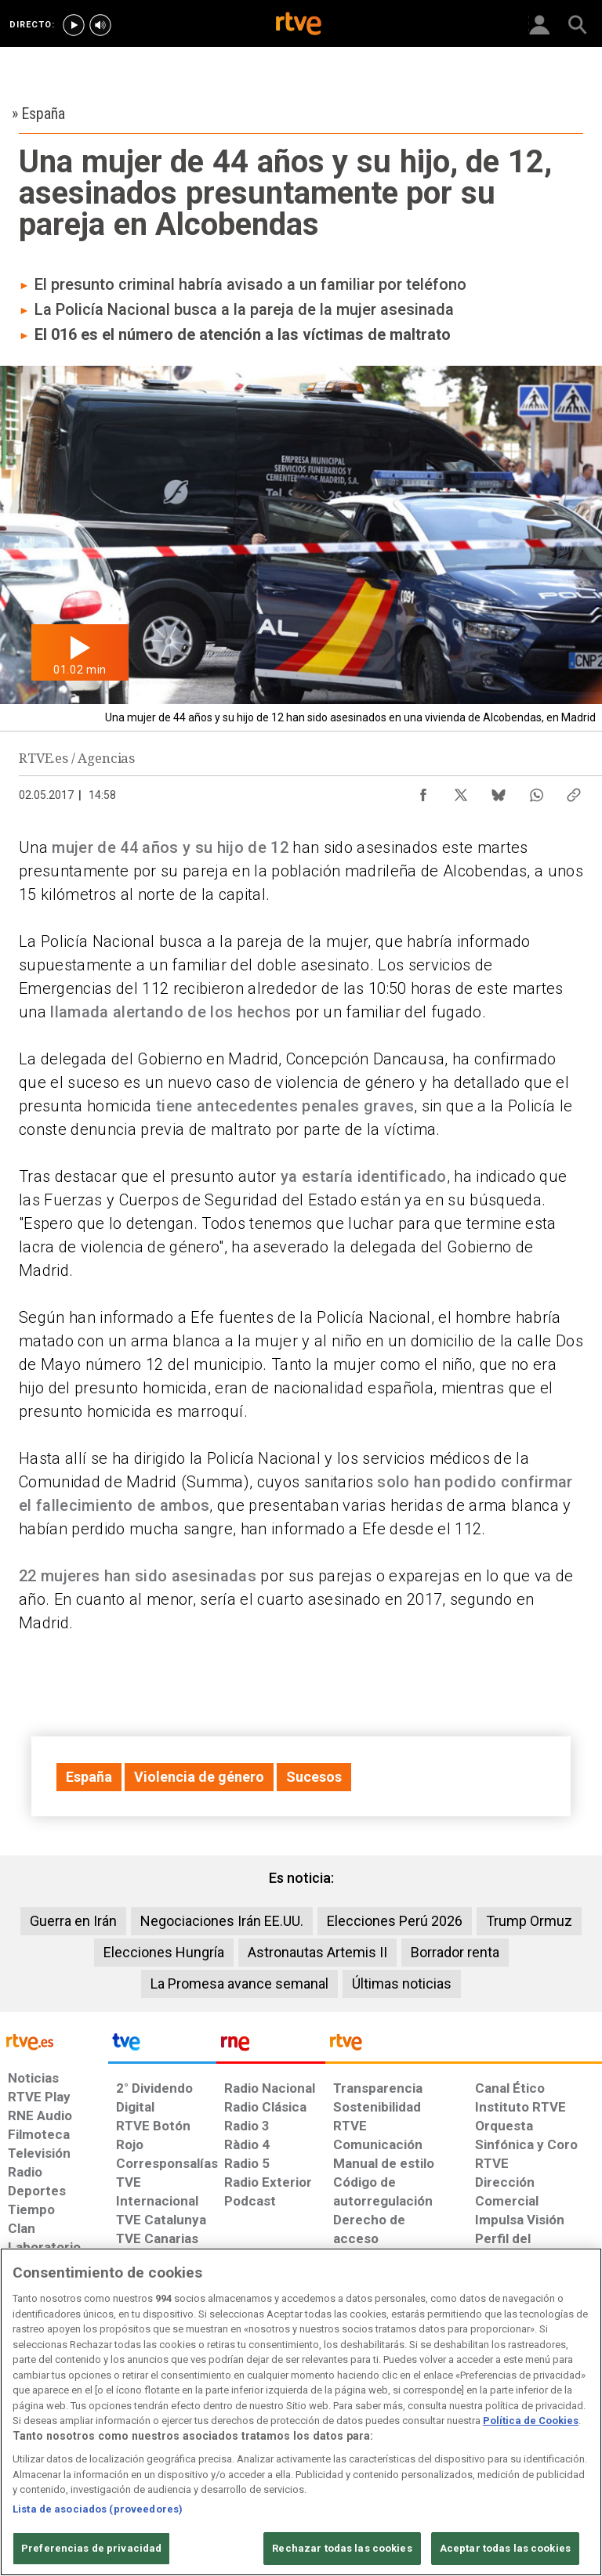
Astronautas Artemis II (317, 1952)
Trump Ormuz (529, 1921)
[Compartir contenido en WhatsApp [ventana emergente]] (536, 791)
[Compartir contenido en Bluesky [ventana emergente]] (498, 791)
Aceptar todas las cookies (505, 2548)
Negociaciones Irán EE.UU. (221, 1921)
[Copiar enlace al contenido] (574, 791)
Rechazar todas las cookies (342, 2548)
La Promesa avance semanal (239, 1983)
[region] (301, 2412)
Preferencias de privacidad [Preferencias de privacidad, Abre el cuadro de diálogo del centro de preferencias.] (91, 2548)
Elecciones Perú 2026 (394, 1921)
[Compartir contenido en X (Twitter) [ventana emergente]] (461, 791)
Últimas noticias (402, 1983)
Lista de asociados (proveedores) (98, 2509)
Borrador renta (455, 1952)
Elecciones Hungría (163, 1952)
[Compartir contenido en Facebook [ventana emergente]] (423, 791)
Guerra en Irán (73, 1921)
